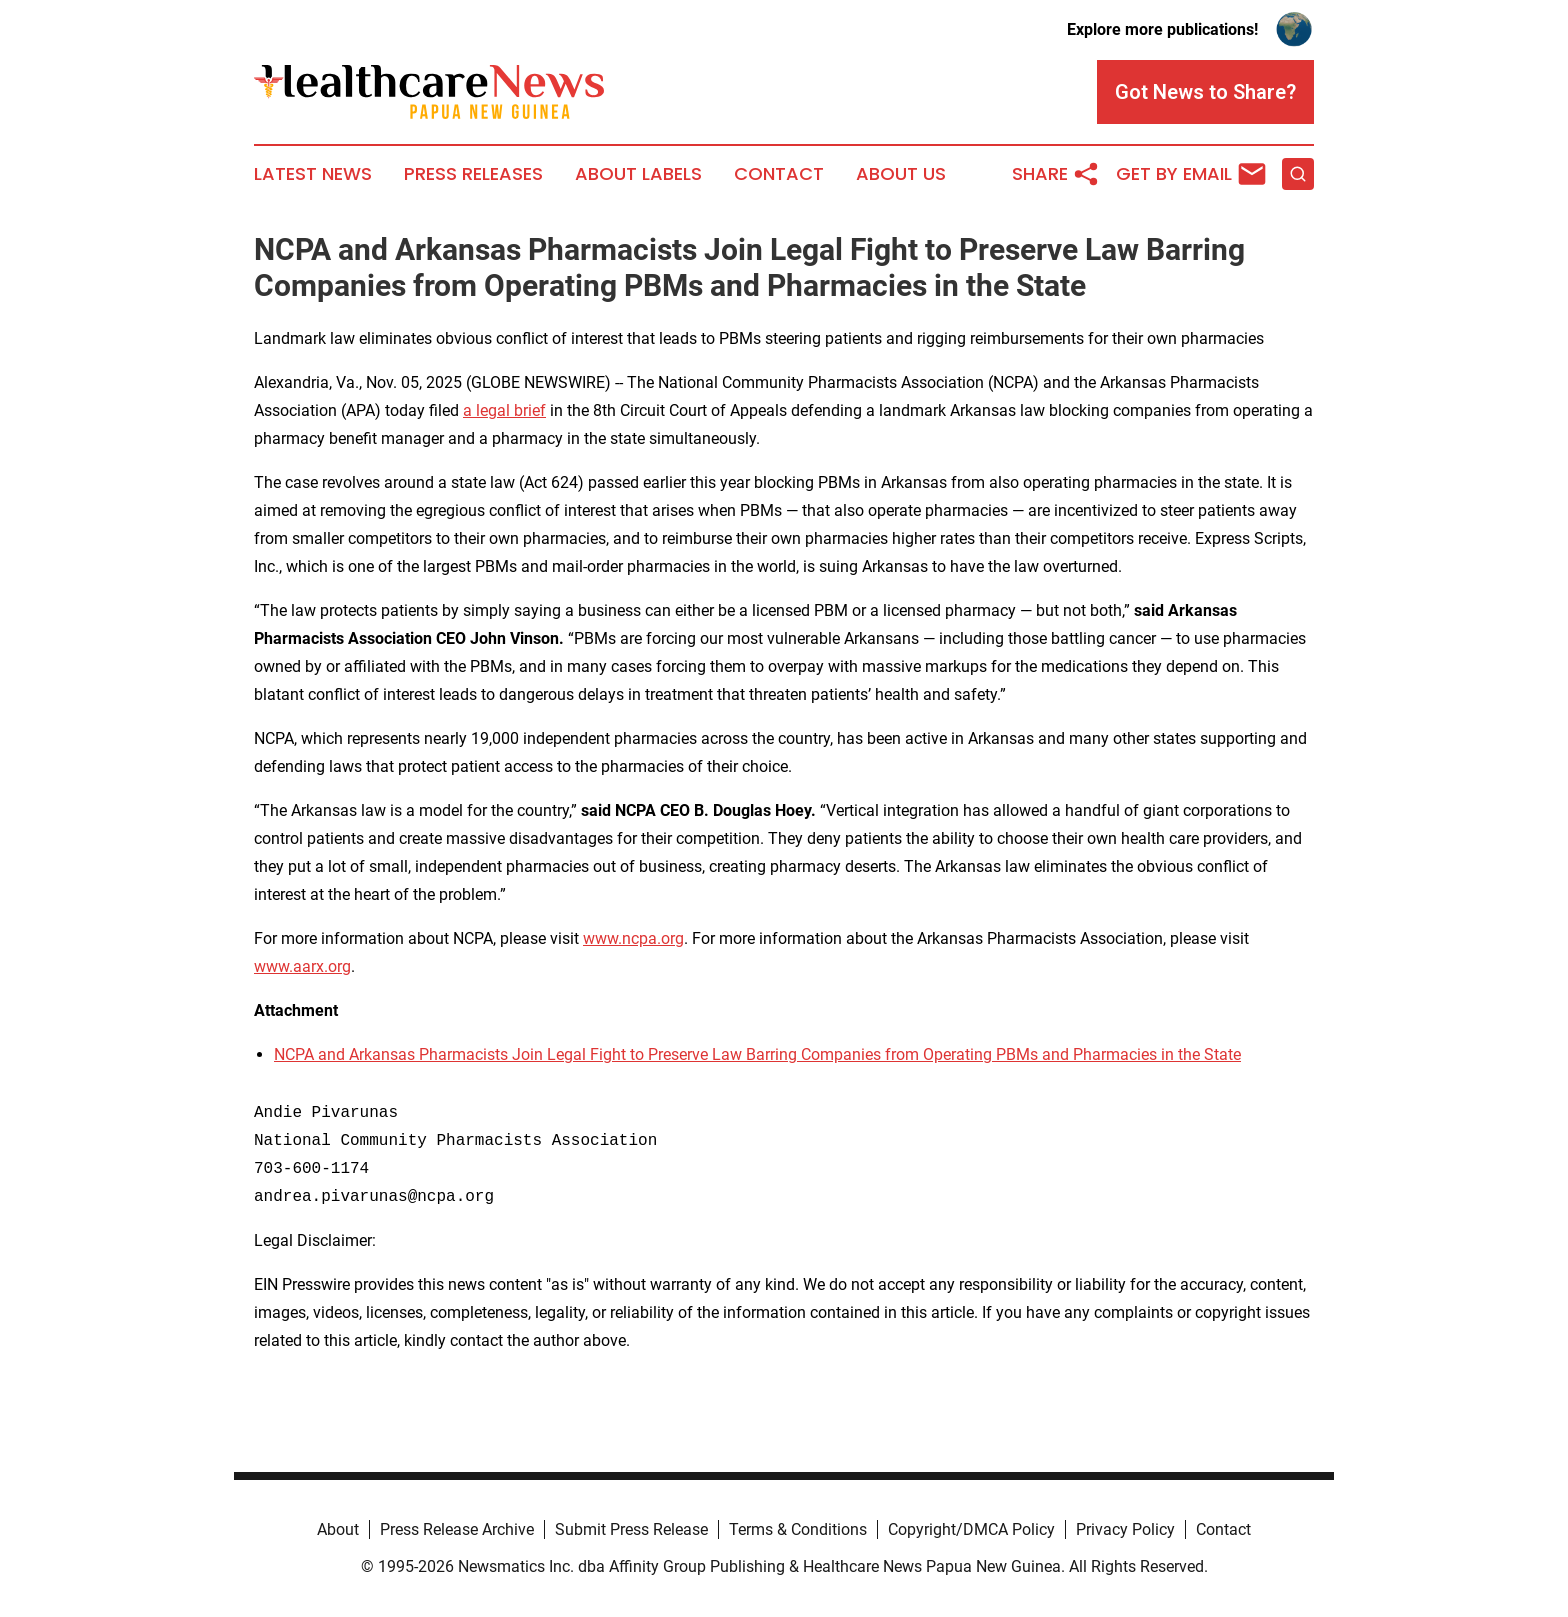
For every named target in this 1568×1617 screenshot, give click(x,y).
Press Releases (473, 174)
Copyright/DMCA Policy (971, 1529)
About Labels (638, 174)
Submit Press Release (631, 1529)
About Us (901, 174)
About (338, 1529)
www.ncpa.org (633, 938)
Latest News (313, 174)
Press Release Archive (457, 1529)
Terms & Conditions (798, 1529)
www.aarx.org (302, 966)
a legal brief (504, 410)
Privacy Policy (1125, 1529)
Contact (779, 174)
